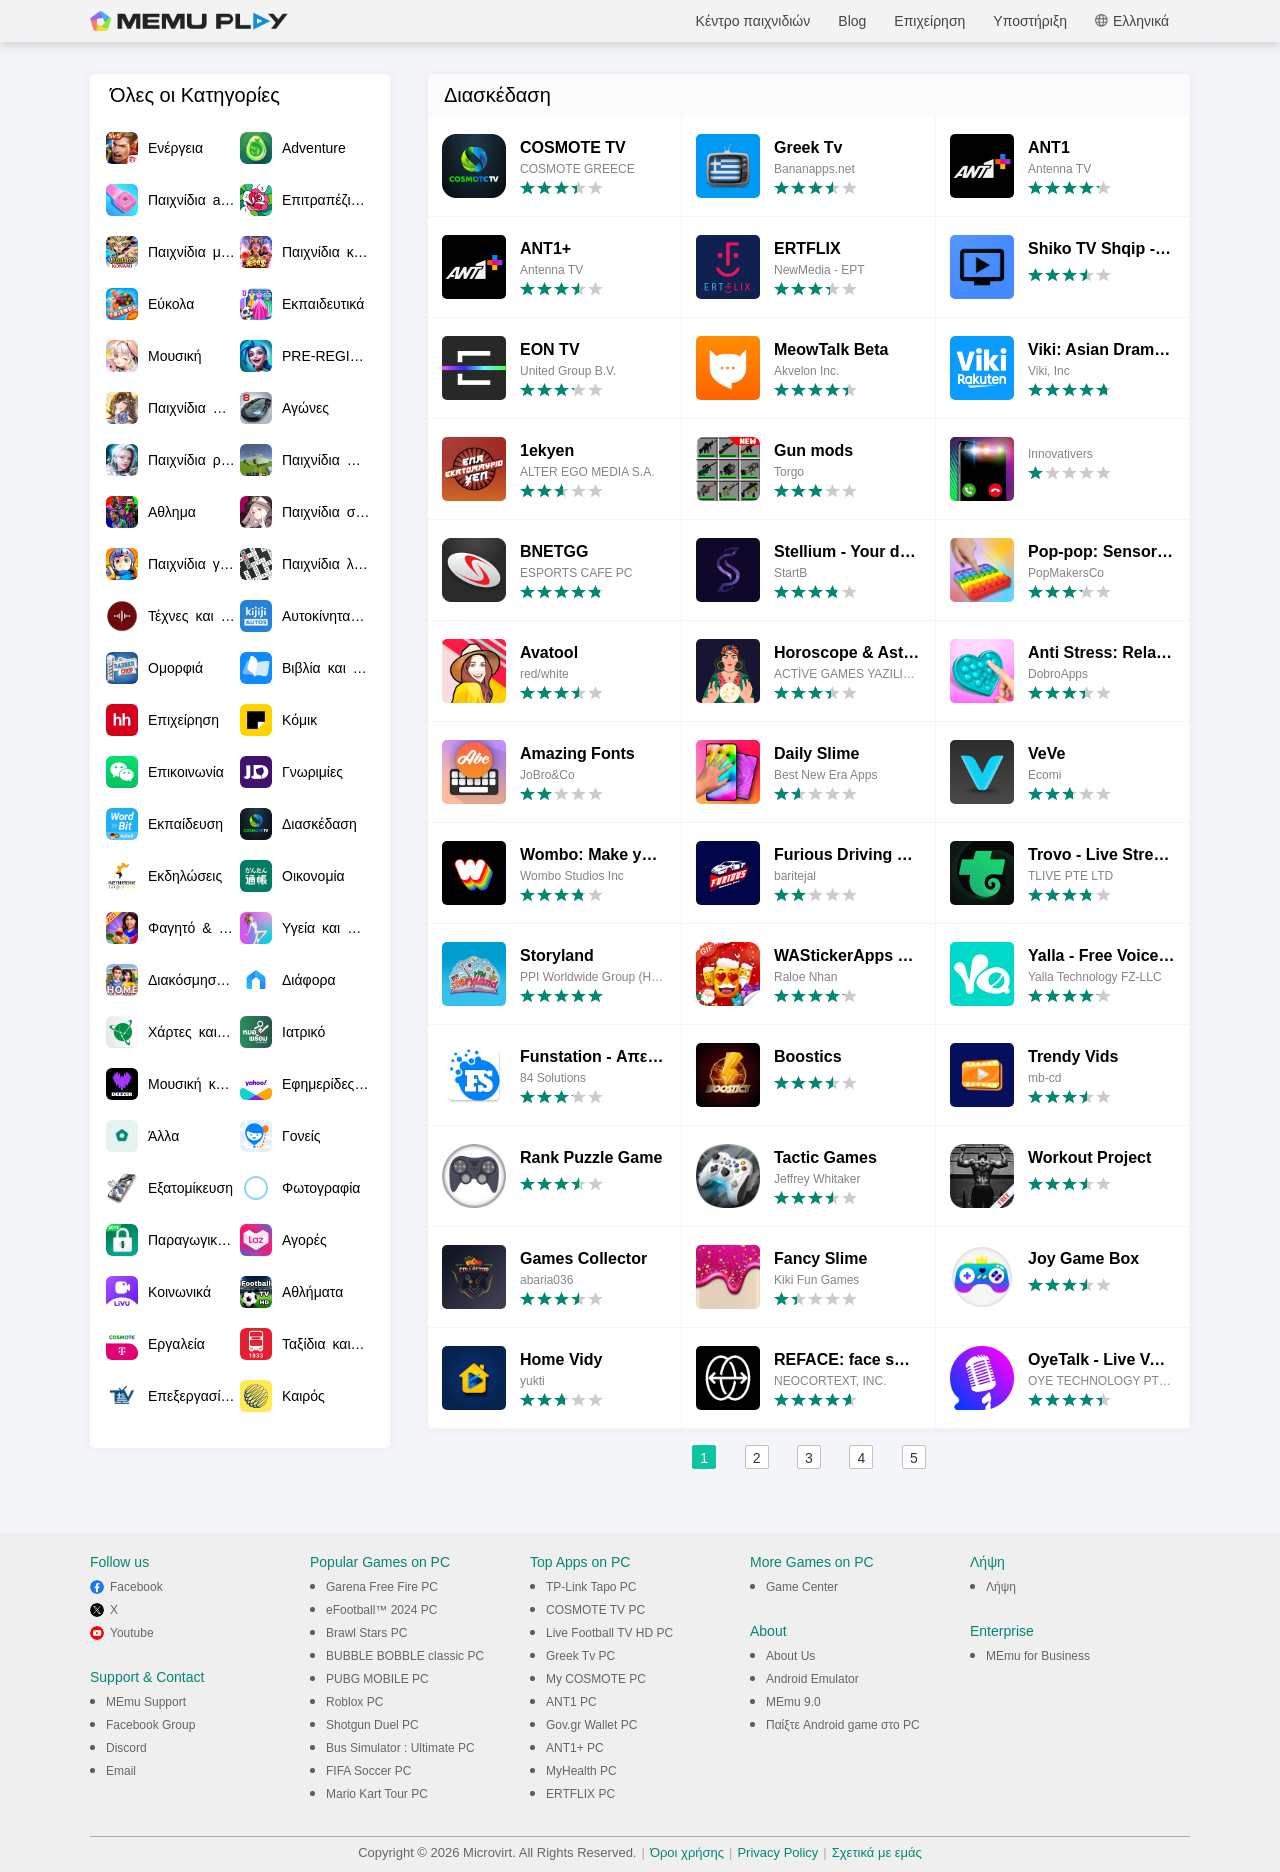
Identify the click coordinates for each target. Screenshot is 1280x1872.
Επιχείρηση (929, 21)
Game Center (802, 1587)
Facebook (136, 1587)
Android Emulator (812, 1679)
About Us (790, 1656)
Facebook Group (150, 1725)
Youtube (132, 1633)
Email (121, 1771)
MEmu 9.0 (793, 1702)
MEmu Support (146, 1702)
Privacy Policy (777, 1852)
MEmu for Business (1038, 1656)
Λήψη (1001, 1587)
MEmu (189, 21)
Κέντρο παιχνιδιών (753, 21)
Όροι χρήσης (687, 1852)
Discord (126, 1748)
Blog (852, 21)
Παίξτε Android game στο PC (843, 1725)
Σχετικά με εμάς (877, 1852)
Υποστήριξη (1030, 21)
